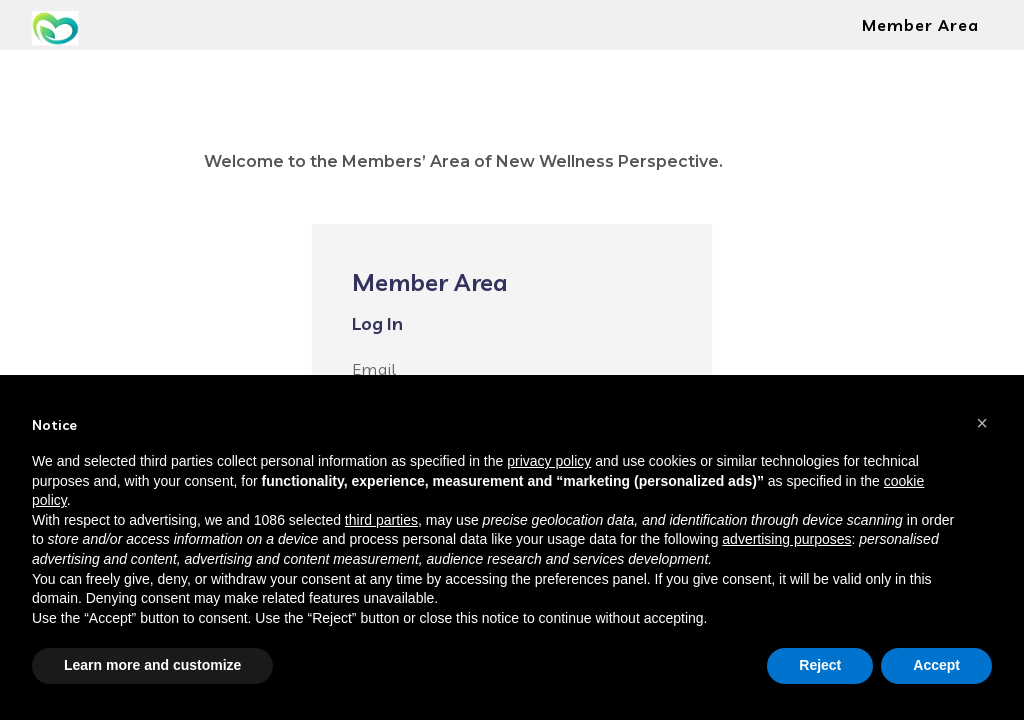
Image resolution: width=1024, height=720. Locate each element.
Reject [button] (820, 665)
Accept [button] (936, 665)
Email (374, 369)
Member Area (920, 25)
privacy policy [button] (549, 461)
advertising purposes (786, 539)
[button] (982, 423)
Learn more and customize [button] (152, 665)
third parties (381, 520)
